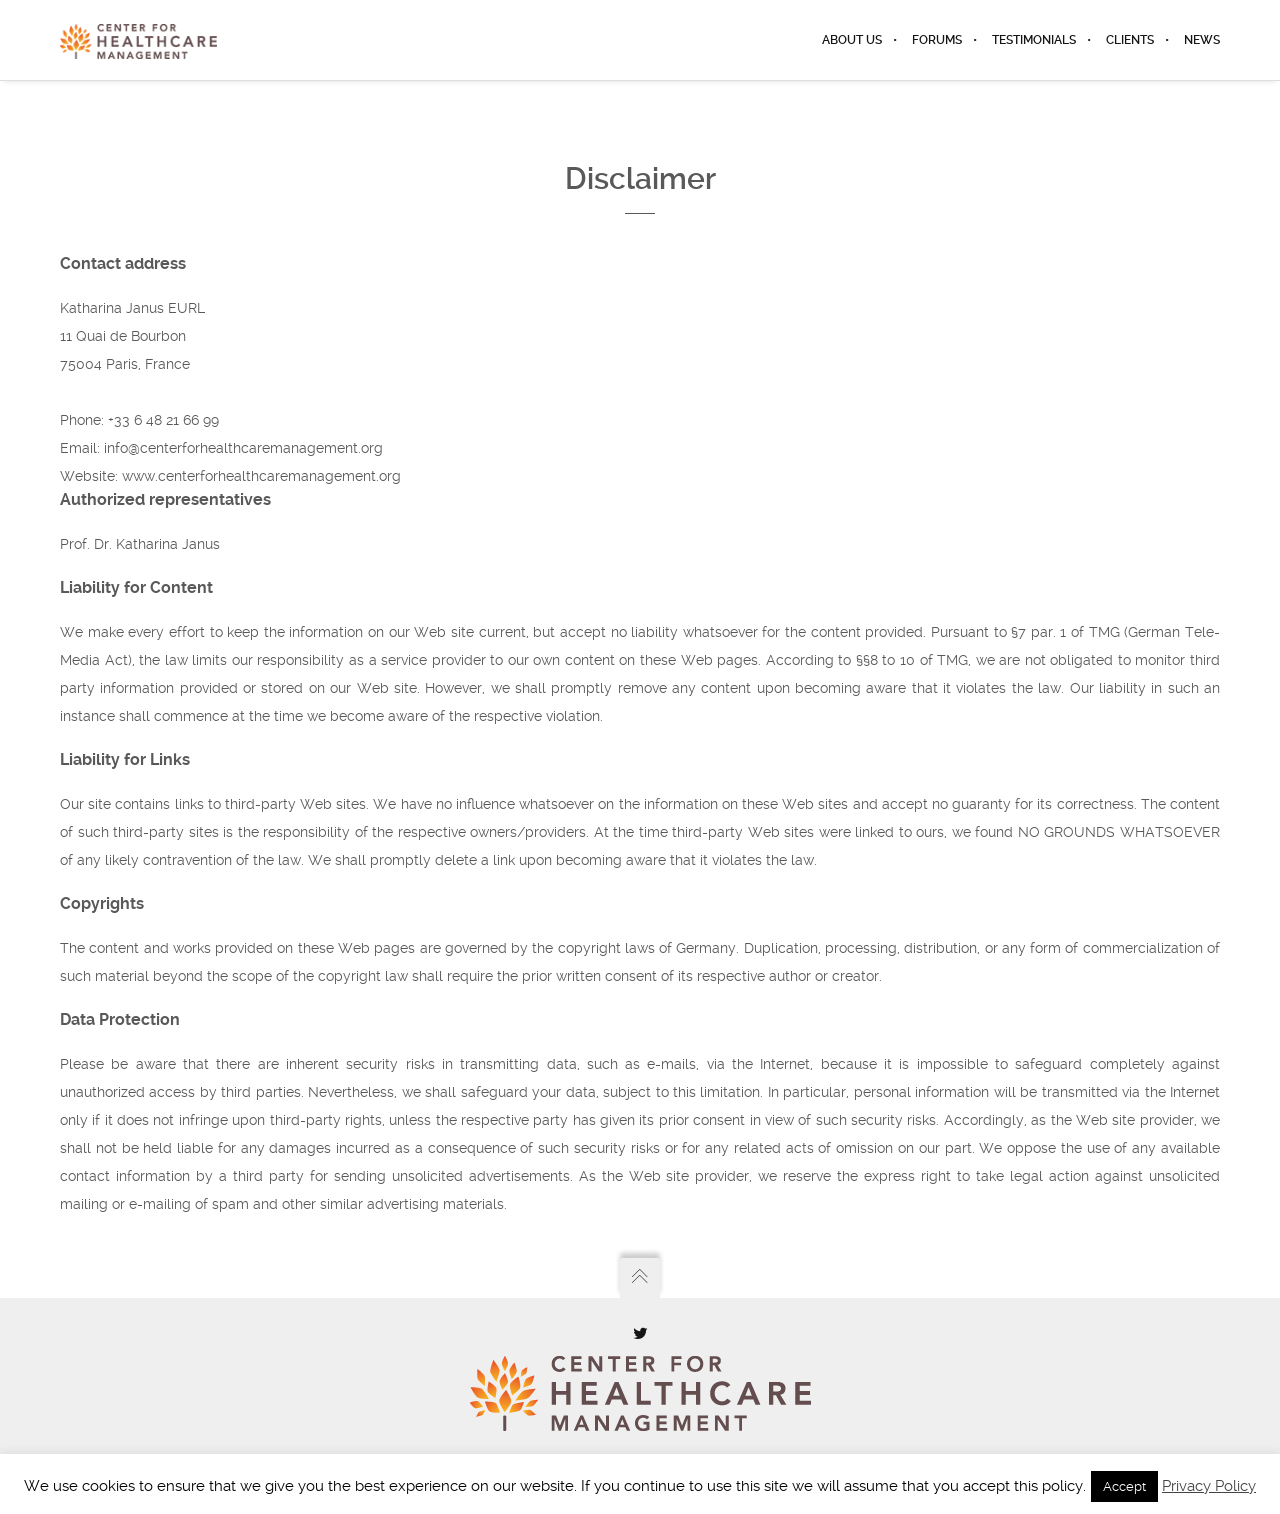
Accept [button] (1124, 1486)
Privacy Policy (1209, 1486)
